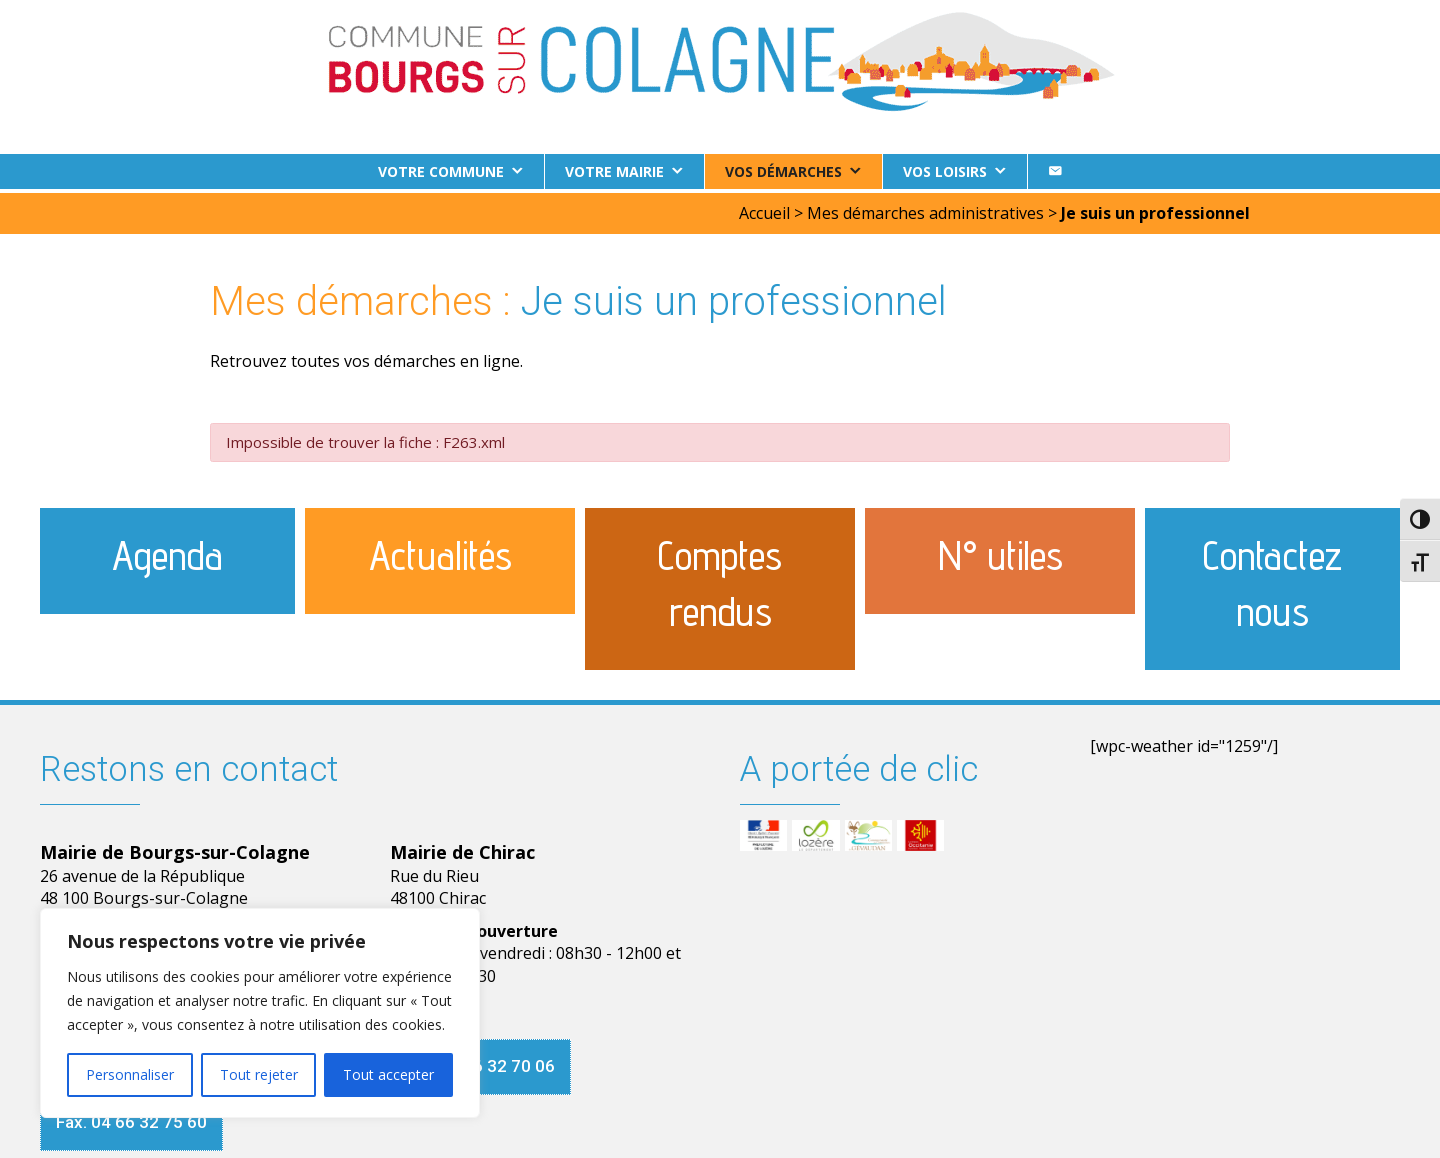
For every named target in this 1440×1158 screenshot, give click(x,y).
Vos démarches (783, 171)
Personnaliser (130, 1074)
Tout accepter (388, 1074)
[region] (260, 1013)
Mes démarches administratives (925, 209)
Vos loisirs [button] (945, 171)
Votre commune (441, 171)
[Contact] (1055, 171)
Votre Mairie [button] (614, 171)
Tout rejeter (259, 1074)
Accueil (764, 209)
